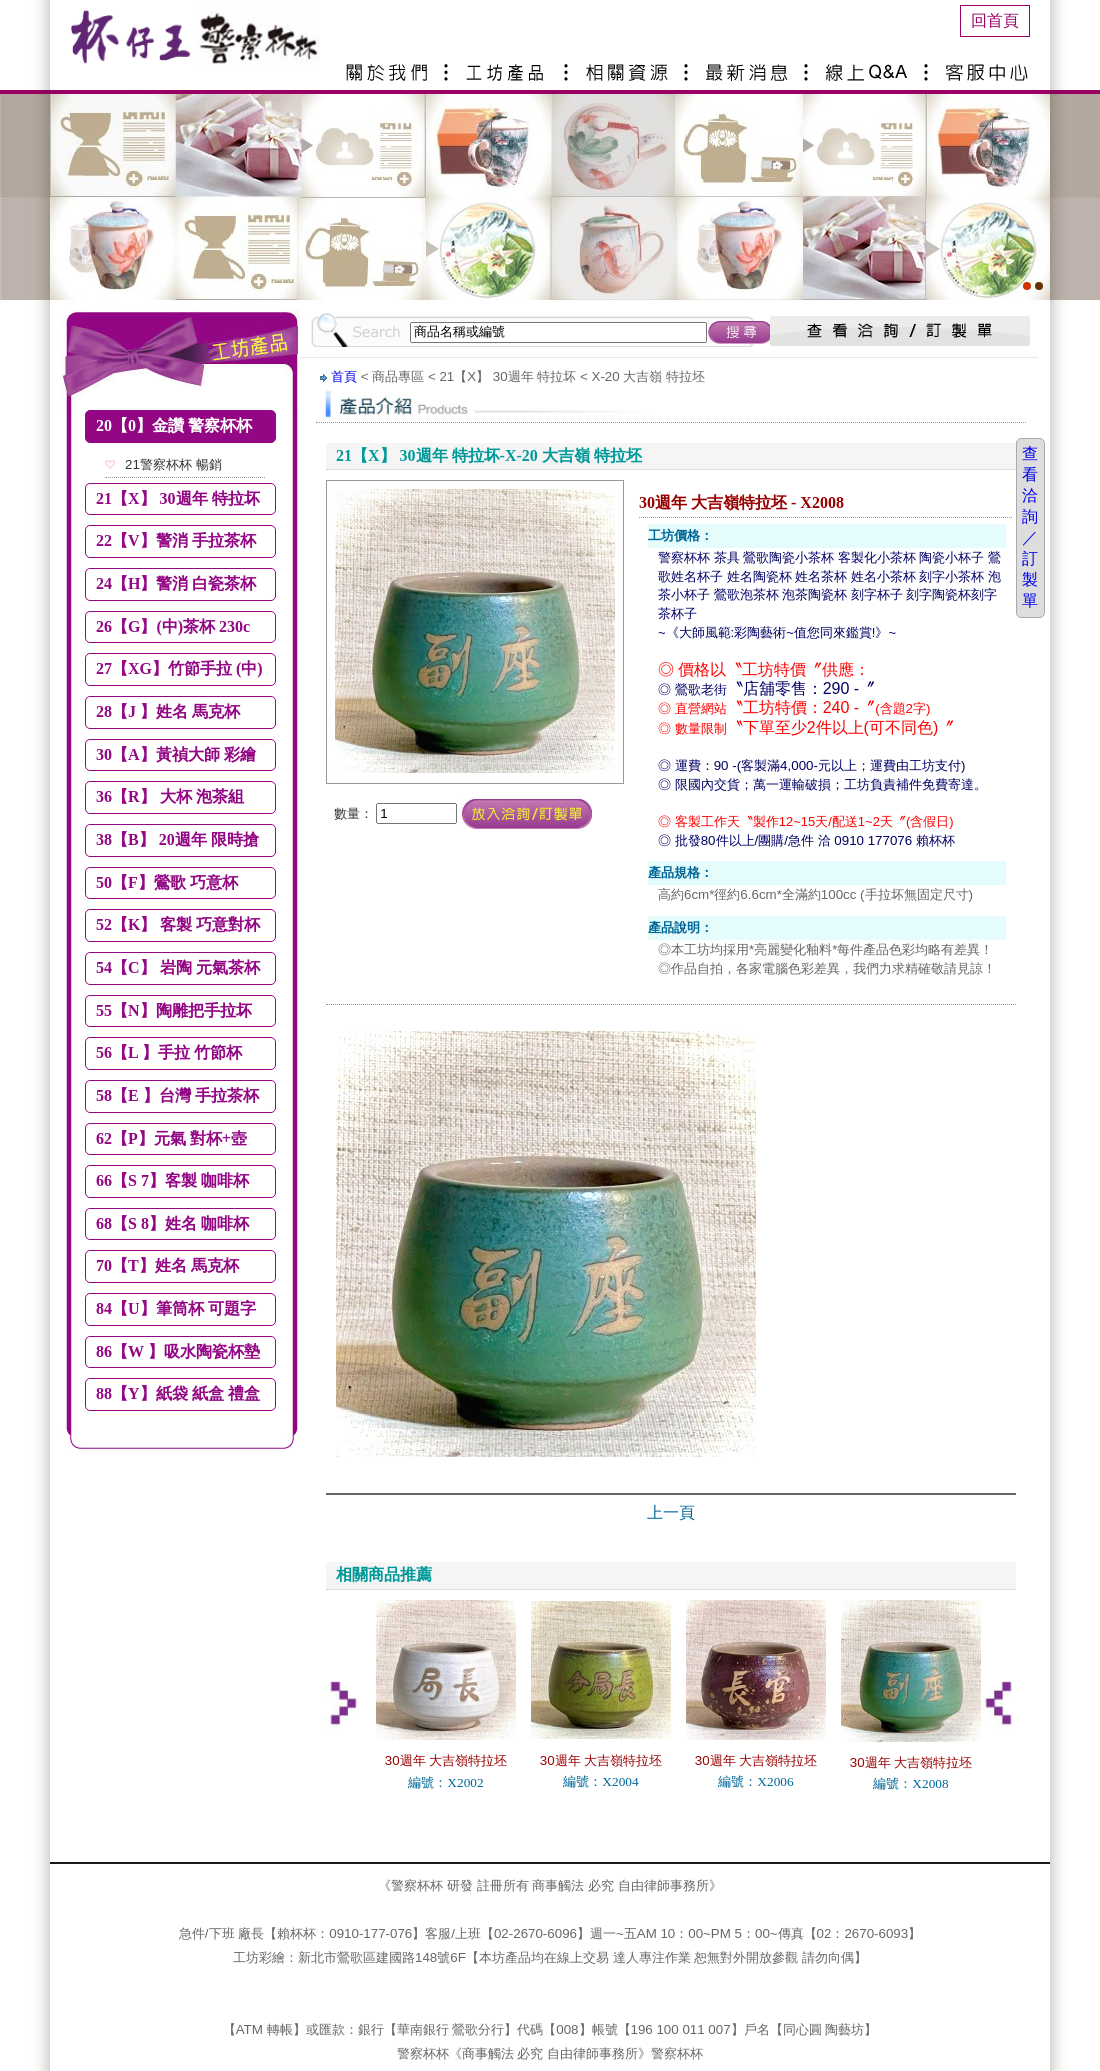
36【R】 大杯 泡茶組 (170, 796)
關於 (390, 64)
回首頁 (995, 20)
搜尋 (741, 332)
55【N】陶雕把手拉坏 (174, 1010)
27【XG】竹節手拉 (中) (179, 668)
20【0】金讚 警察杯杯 (174, 425)
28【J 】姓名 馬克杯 (168, 711)
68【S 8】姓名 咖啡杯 (172, 1223)
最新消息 (750, 64)
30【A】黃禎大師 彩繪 (176, 754)
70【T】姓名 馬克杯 (167, 1265)
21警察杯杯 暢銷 (173, 464)
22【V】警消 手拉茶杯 (176, 540)
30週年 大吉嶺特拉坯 (446, 1760)
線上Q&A (870, 64)
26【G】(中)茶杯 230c (173, 626)
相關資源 (630, 64)
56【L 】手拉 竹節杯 (169, 1052)
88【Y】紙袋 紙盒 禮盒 (178, 1393)
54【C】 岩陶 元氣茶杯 (178, 967)
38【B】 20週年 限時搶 (177, 839)
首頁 (344, 376)
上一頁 (671, 1512)
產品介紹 (510, 64)
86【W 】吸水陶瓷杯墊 (178, 1351)
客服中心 (990, 64)
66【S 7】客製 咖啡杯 (172, 1180)
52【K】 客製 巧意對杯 (178, 924)
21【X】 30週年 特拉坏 (178, 498)
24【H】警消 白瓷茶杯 (176, 583)
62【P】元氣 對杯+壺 (171, 1138)
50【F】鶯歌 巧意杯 (167, 882)
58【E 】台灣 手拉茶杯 (177, 1095)
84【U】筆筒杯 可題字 (176, 1308)
